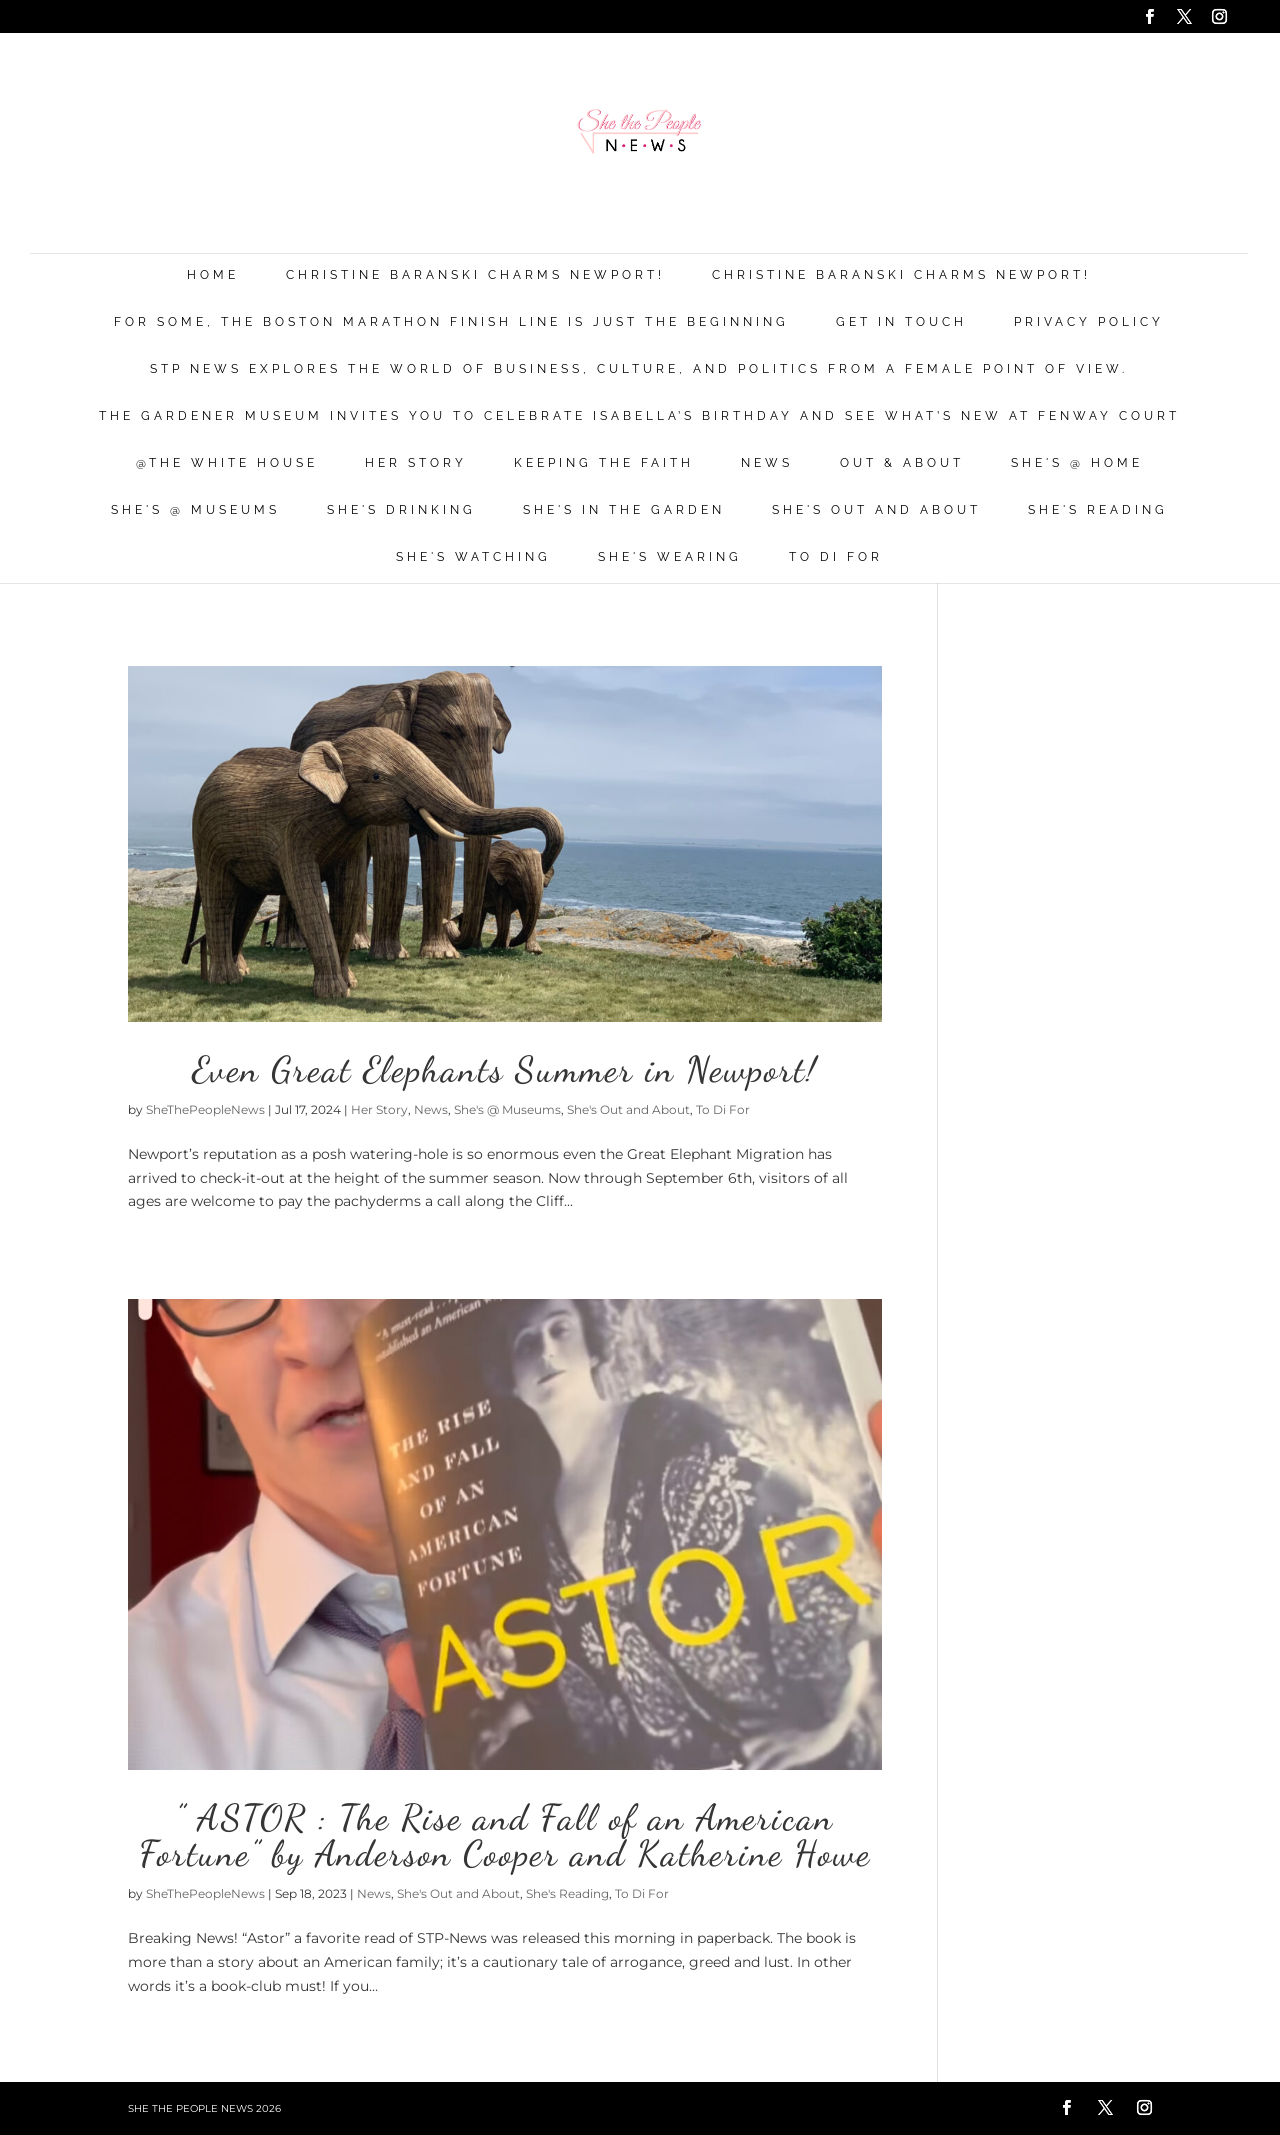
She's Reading (1098, 510)
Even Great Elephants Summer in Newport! (505, 1069)
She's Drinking (401, 510)
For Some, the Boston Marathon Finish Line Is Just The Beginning (451, 322)
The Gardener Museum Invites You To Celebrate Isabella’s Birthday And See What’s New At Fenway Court (639, 416)
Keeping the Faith (604, 463)
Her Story (416, 463)
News (767, 463)
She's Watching (473, 557)
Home (213, 275)
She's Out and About (876, 510)
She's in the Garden (624, 510)
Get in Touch (901, 322)
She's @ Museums (195, 510)
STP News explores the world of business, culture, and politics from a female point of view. (639, 369)
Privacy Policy (1089, 322)
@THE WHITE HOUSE (227, 463)
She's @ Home (1077, 463)
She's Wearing (670, 557)
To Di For (836, 557)
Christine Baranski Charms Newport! (475, 275)
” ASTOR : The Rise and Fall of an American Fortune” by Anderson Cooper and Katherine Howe (505, 1835)
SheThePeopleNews (205, 1109)
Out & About (902, 463)
